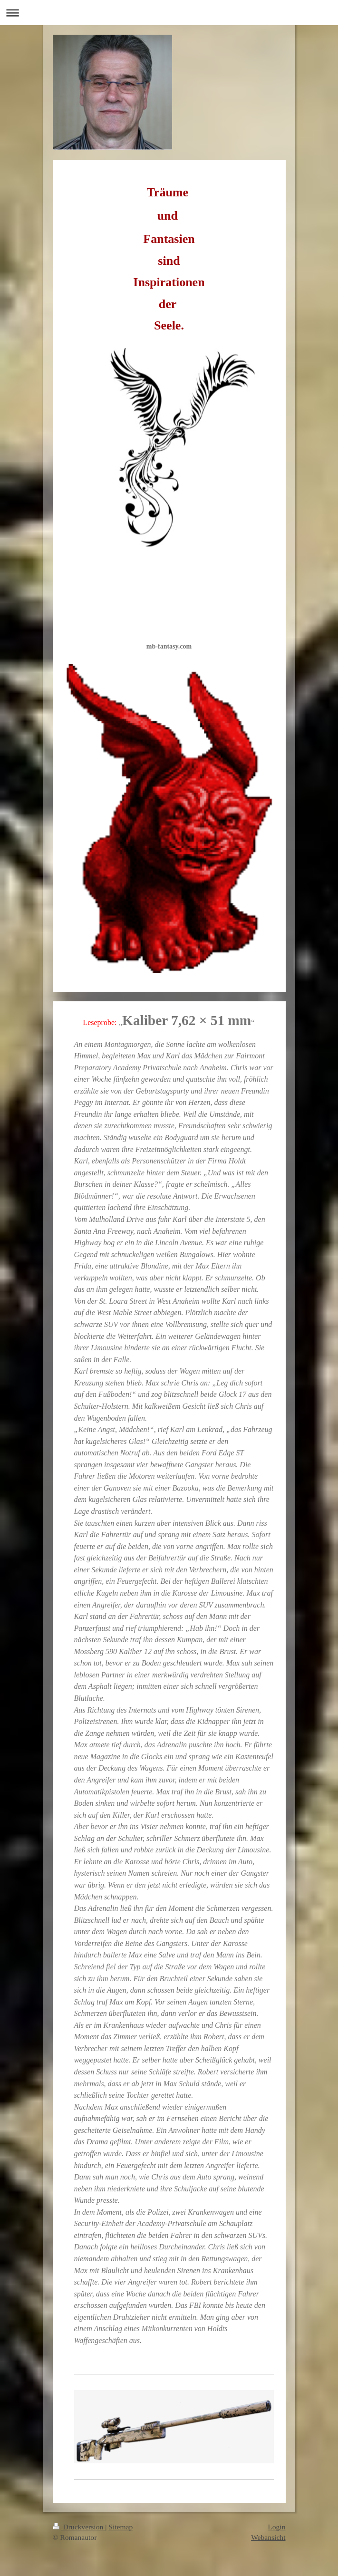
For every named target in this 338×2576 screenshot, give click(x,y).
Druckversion (79, 2527)
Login (276, 2527)
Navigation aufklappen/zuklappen (169, 12)
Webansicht (268, 2537)
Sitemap (120, 2527)
